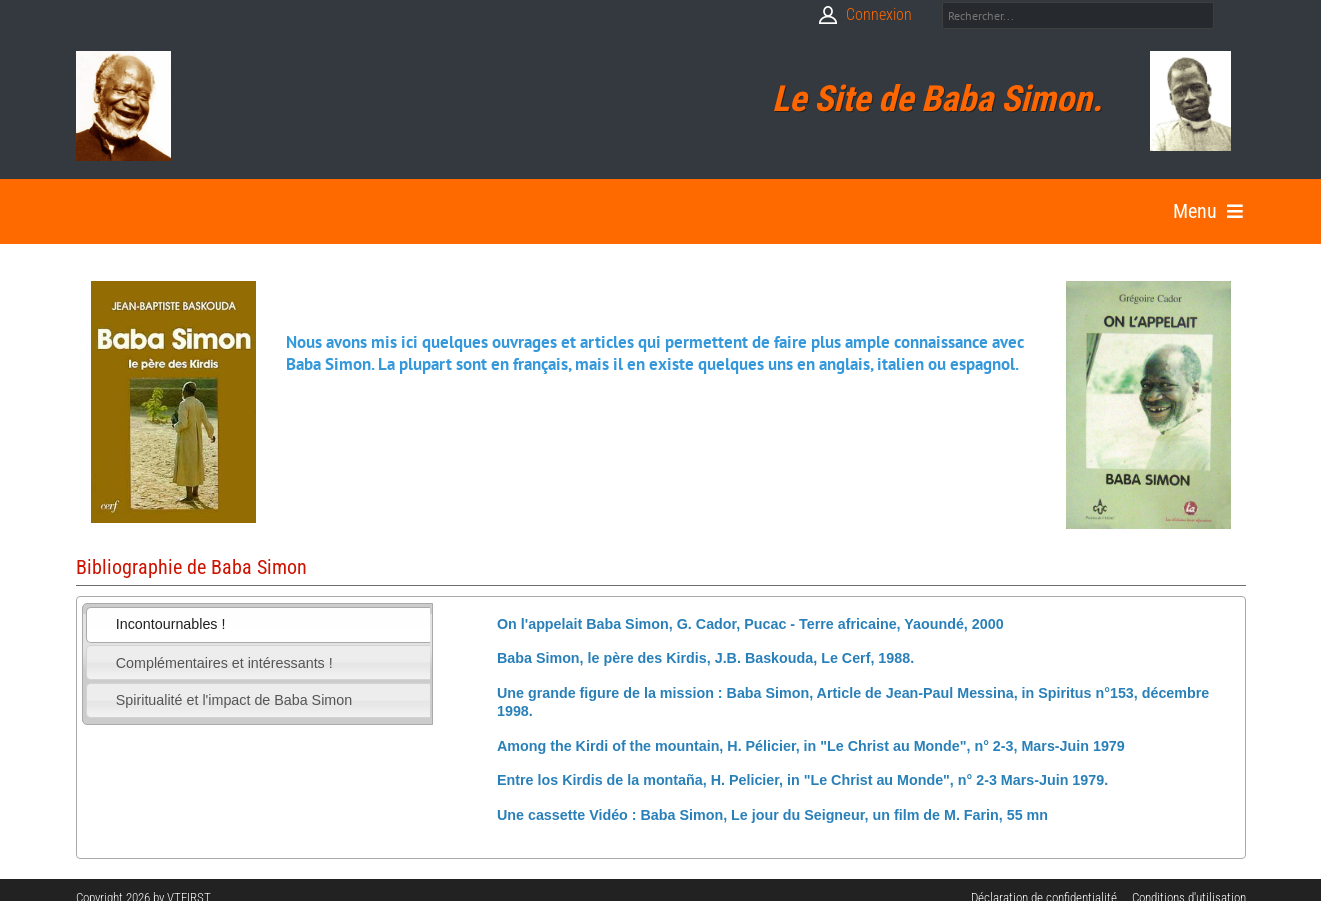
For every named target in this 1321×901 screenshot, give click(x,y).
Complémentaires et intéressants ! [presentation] (224, 663)
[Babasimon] (123, 106)
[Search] (1078, 15)
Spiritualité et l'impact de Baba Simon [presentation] (234, 700)
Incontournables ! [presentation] (171, 624)
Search (1232, 15)
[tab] (258, 625)
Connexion (879, 14)
